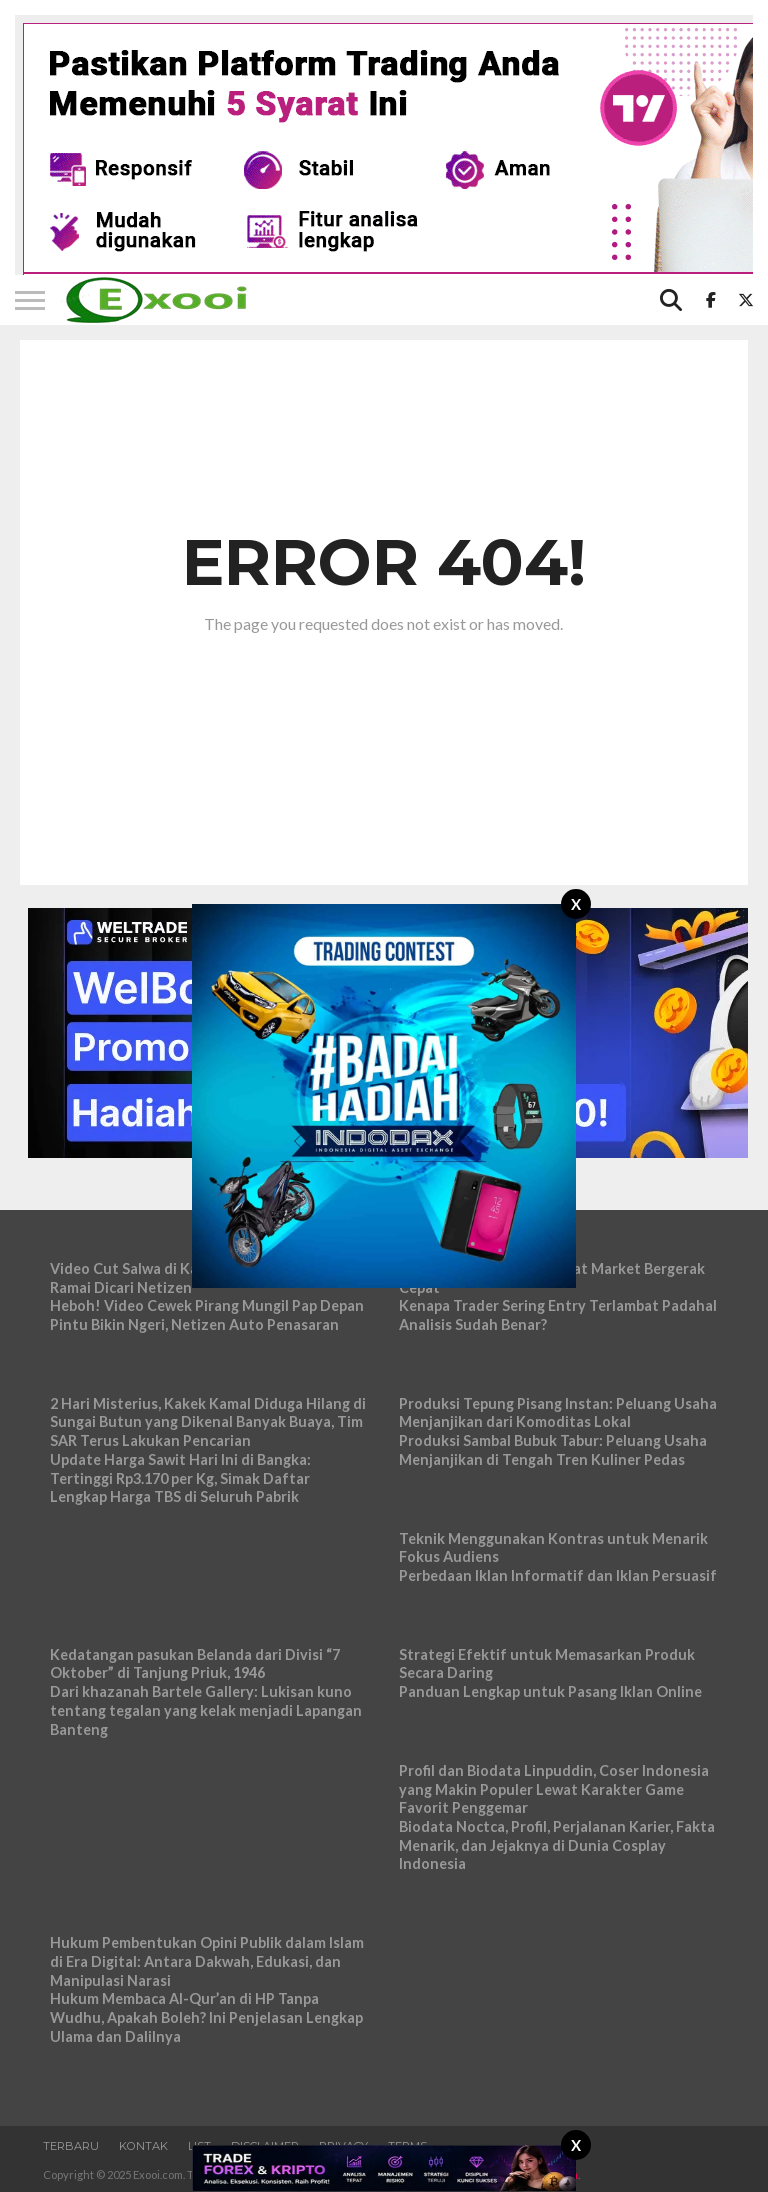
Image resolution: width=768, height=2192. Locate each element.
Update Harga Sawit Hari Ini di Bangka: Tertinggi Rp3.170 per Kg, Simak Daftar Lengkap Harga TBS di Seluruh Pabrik (180, 1478)
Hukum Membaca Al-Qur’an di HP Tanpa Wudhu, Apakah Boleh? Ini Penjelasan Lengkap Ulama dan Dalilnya (206, 2017)
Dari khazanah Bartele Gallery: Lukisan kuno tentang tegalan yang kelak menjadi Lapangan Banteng (206, 1710)
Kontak (143, 2146)
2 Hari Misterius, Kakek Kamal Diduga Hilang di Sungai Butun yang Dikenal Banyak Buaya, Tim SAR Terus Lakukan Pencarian (208, 1422)
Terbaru (71, 2146)
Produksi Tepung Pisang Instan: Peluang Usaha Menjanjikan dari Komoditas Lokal (558, 1413)
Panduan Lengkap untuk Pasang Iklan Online (550, 1691)
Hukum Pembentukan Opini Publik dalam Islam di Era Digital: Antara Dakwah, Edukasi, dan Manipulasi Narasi (207, 1961)
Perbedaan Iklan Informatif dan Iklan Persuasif (558, 1575)
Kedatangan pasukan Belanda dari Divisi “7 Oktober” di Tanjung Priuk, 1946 (195, 1664)
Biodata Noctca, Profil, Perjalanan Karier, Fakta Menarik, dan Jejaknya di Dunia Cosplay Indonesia (557, 1845)
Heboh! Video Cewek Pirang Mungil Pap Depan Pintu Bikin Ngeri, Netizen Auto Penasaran (207, 1315)
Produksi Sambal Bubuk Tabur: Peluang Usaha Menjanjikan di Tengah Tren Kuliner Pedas (553, 1450)
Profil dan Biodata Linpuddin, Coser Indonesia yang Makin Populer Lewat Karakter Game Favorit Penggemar (554, 1789)
